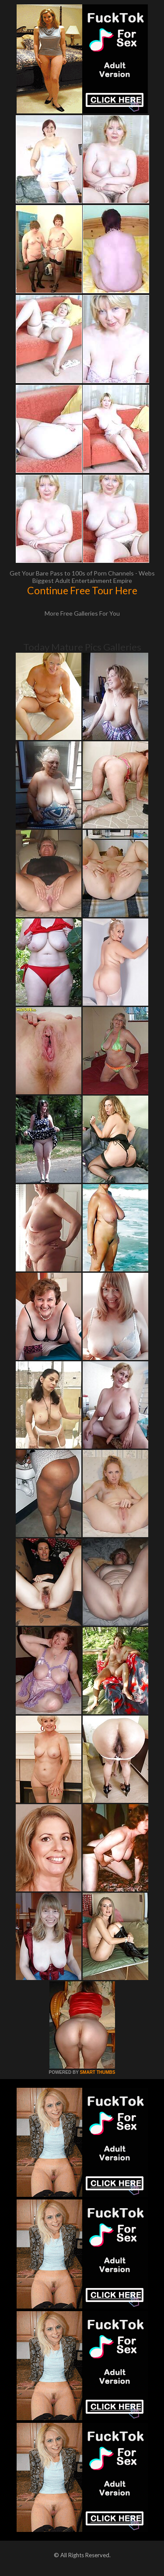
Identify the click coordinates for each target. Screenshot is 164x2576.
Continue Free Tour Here (82, 590)
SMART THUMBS (97, 2072)
